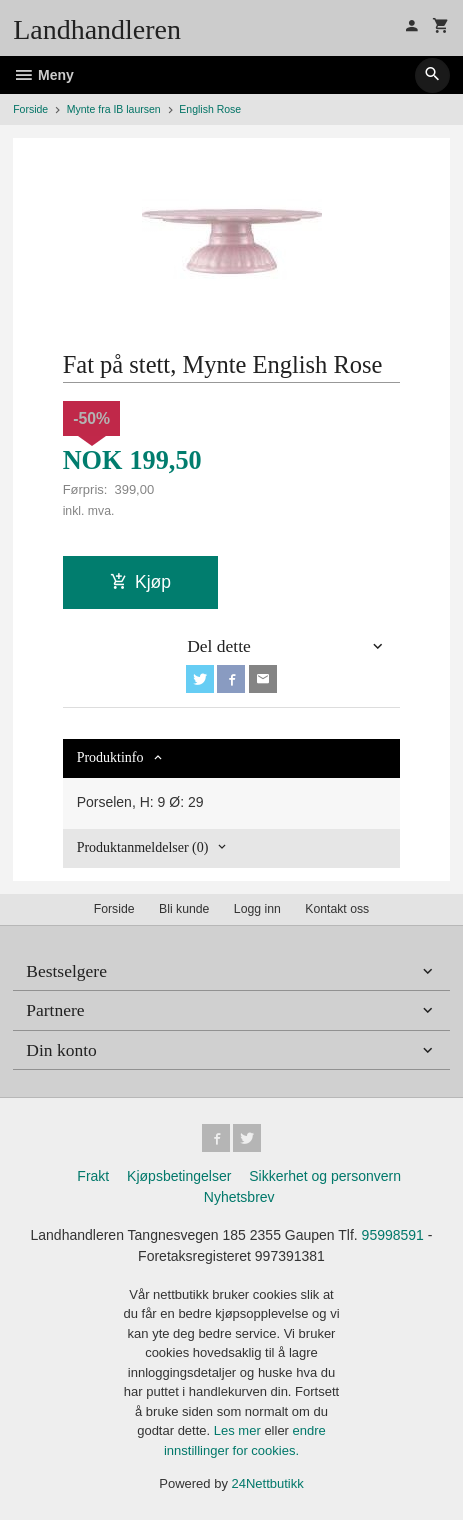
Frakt (93, 1176)
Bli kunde (184, 909)
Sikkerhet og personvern (325, 1176)
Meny (43, 75)
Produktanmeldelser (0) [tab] (143, 847)
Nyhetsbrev (239, 1197)
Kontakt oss (337, 909)
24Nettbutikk (268, 1483)
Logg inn (257, 909)
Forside (30, 109)
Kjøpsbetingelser (179, 1176)
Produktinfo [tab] (110, 757)
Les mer (239, 1430)
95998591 (393, 1235)
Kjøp (140, 582)
